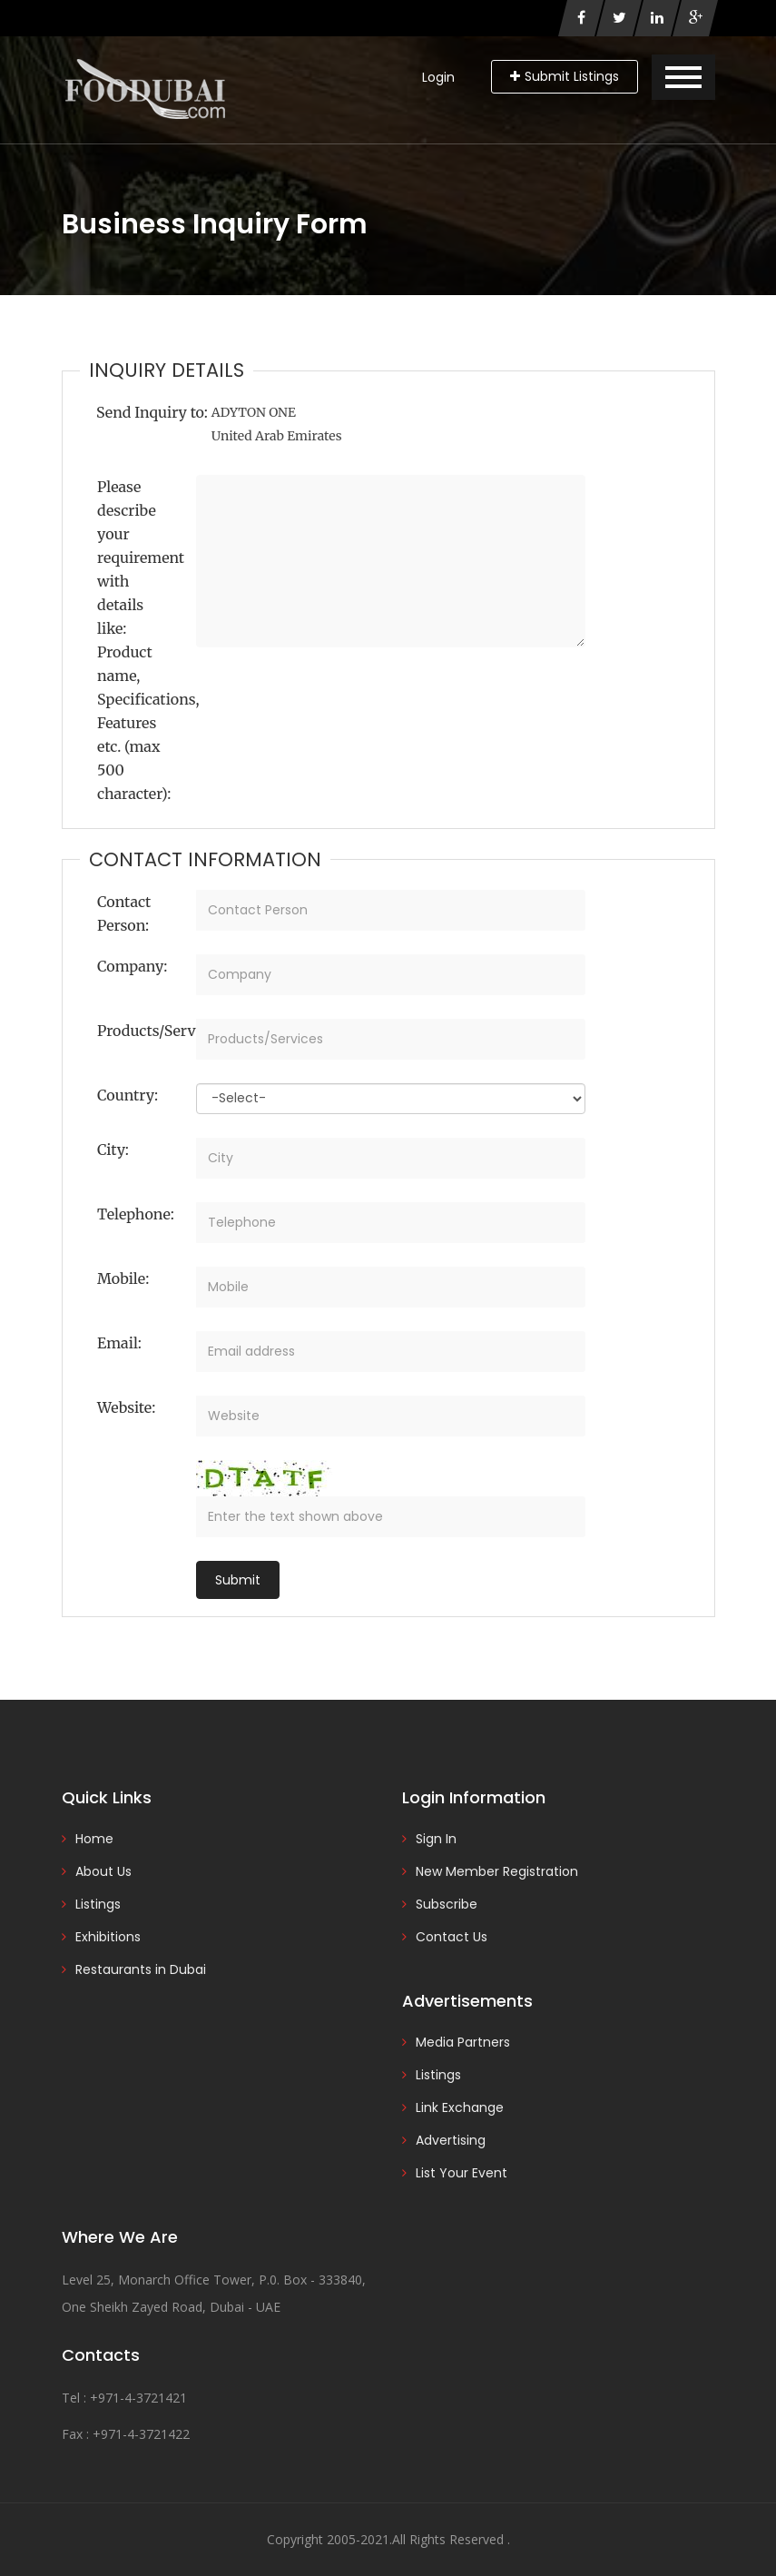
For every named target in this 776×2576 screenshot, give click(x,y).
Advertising (451, 2140)
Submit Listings (564, 76)
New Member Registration (497, 1871)
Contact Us (451, 1937)
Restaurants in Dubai (140, 1969)
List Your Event (461, 2173)
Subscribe (446, 1904)
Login (438, 77)
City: (113, 1149)
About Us (103, 1871)
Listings (98, 1904)
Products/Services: (139, 1031)
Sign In (436, 1839)
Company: (132, 966)
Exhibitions (108, 1937)
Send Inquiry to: (152, 412)
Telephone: (135, 1214)
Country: (127, 1095)
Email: (119, 1343)
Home (94, 1839)
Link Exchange (460, 2107)
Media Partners (463, 2042)
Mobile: (123, 1278)
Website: (126, 1407)
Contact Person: (124, 913)
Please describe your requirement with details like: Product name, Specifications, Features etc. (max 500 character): (139, 640)
